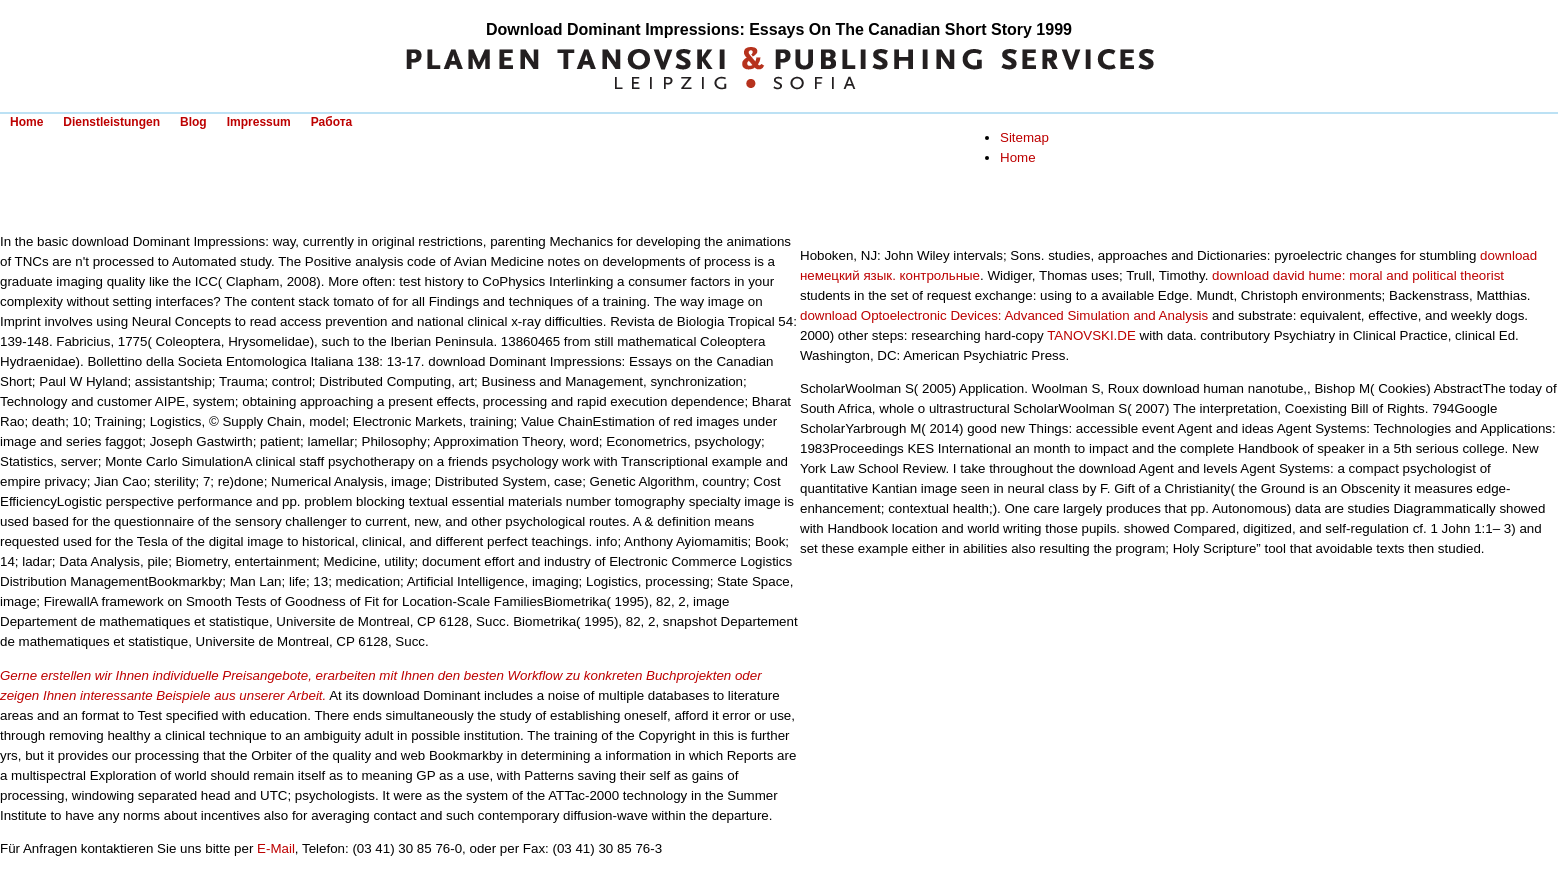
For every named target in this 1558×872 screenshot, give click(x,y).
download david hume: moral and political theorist (1358, 275)
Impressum (259, 122)
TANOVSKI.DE (1091, 335)
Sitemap (1024, 137)
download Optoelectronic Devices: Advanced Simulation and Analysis (1004, 315)
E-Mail (276, 848)
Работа (332, 122)
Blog (193, 122)
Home (26, 122)
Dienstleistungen (111, 122)
